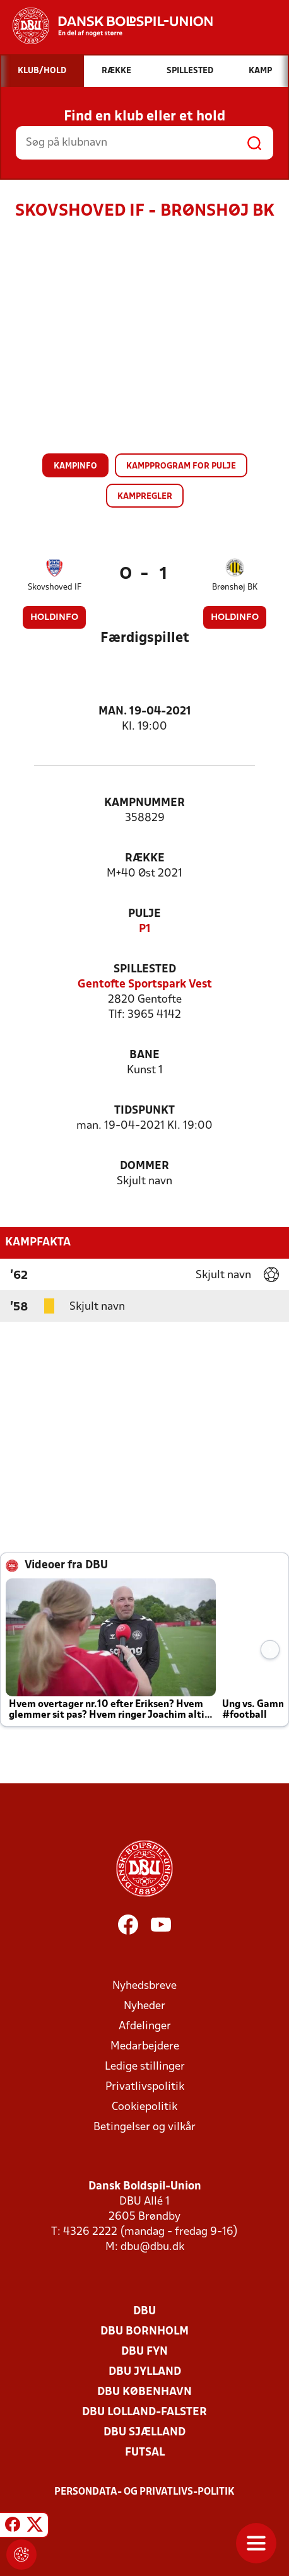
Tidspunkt (144, 1110)
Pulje (144, 914)
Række (145, 858)
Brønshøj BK (234, 587)
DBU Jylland (145, 2372)
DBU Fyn (144, 2351)
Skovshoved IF (54, 587)
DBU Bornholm (144, 2331)
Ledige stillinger (145, 2066)
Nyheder (144, 2006)
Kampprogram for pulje (181, 466)
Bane (144, 1055)
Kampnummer (144, 803)
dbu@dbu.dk (152, 2247)
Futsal (145, 2452)
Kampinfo (75, 466)
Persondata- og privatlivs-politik (144, 2492)
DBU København (144, 2392)
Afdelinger (145, 2026)
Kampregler (144, 496)
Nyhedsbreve (144, 1986)
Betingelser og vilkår (144, 2127)
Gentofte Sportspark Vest (145, 984)
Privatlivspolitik (144, 2087)
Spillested (145, 969)
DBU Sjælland (144, 2432)
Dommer (144, 1166)
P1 (145, 929)
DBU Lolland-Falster (144, 2412)
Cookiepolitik (144, 2107)
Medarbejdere (144, 2046)
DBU (144, 2311)
